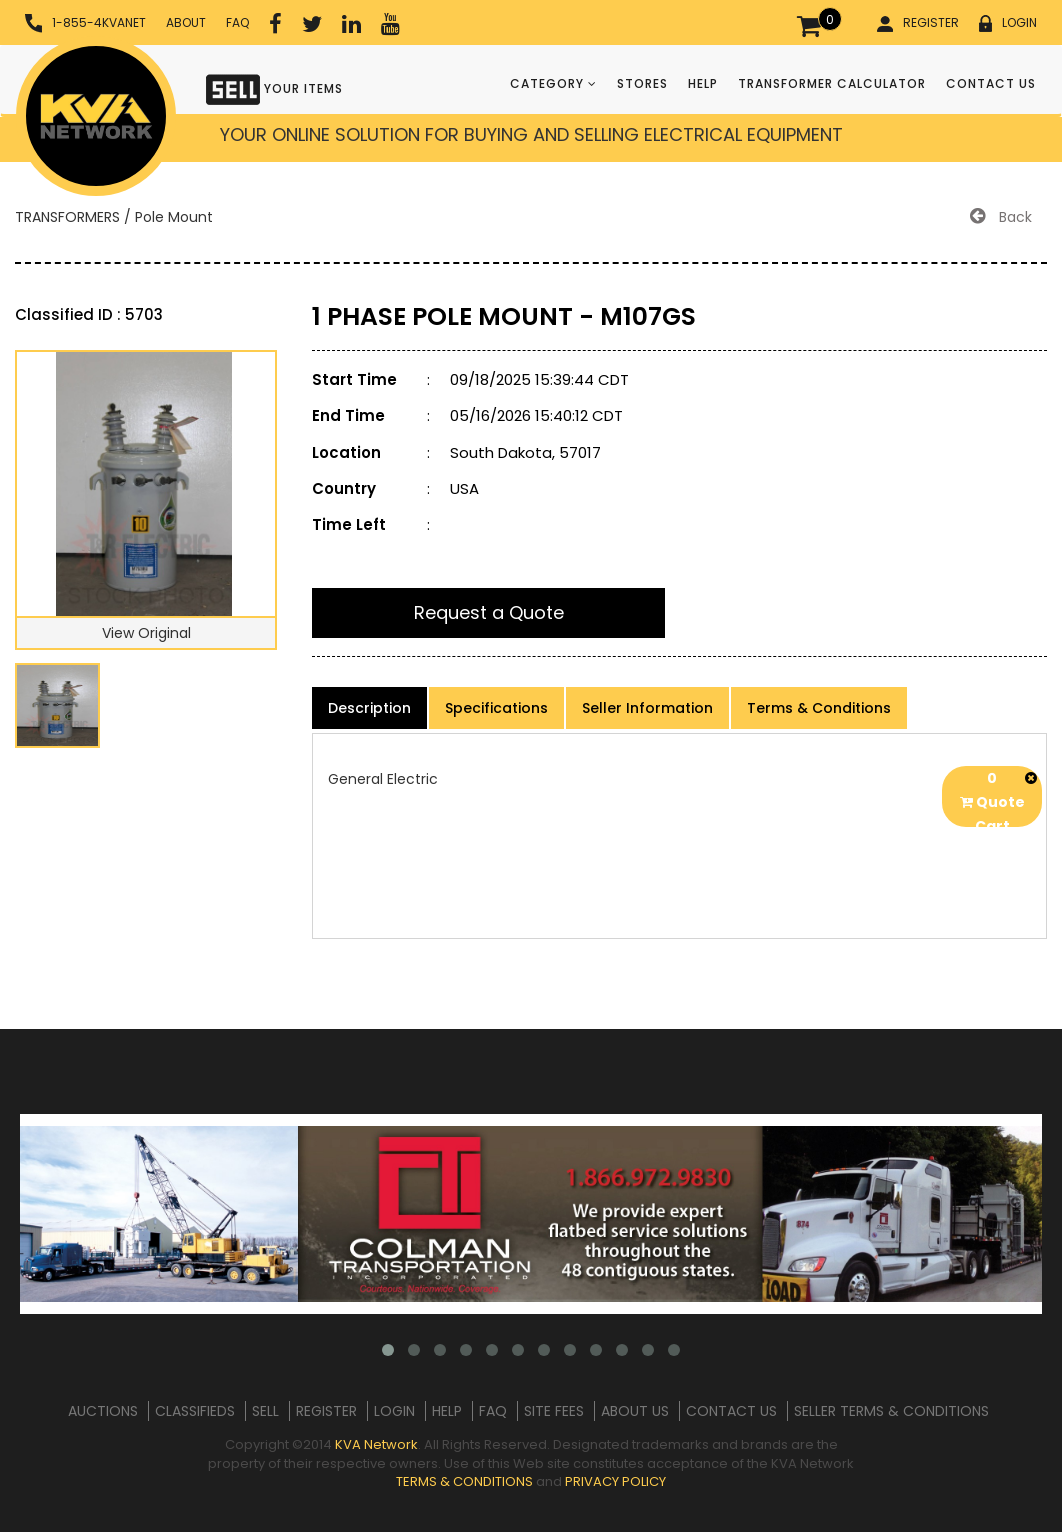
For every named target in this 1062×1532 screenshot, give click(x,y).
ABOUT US (635, 1411)
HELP (703, 83)
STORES (642, 83)
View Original (146, 633)
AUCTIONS (103, 1411)
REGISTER (918, 23)
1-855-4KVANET (85, 23)
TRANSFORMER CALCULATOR (832, 83)
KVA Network (376, 1444)
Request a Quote (489, 612)
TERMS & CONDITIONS (464, 1481)
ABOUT (186, 22)
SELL (265, 1411)
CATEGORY (553, 83)
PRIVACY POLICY (615, 1481)
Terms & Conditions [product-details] (819, 708)
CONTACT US (991, 83)
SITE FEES (554, 1411)
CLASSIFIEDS (195, 1411)
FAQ (237, 22)
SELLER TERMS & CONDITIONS (891, 1411)
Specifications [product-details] (496, 708)
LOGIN (1008, 23)
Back (1001, 217)
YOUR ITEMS (274, 87)
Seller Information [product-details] (647, 708)
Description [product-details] (369, 708)
